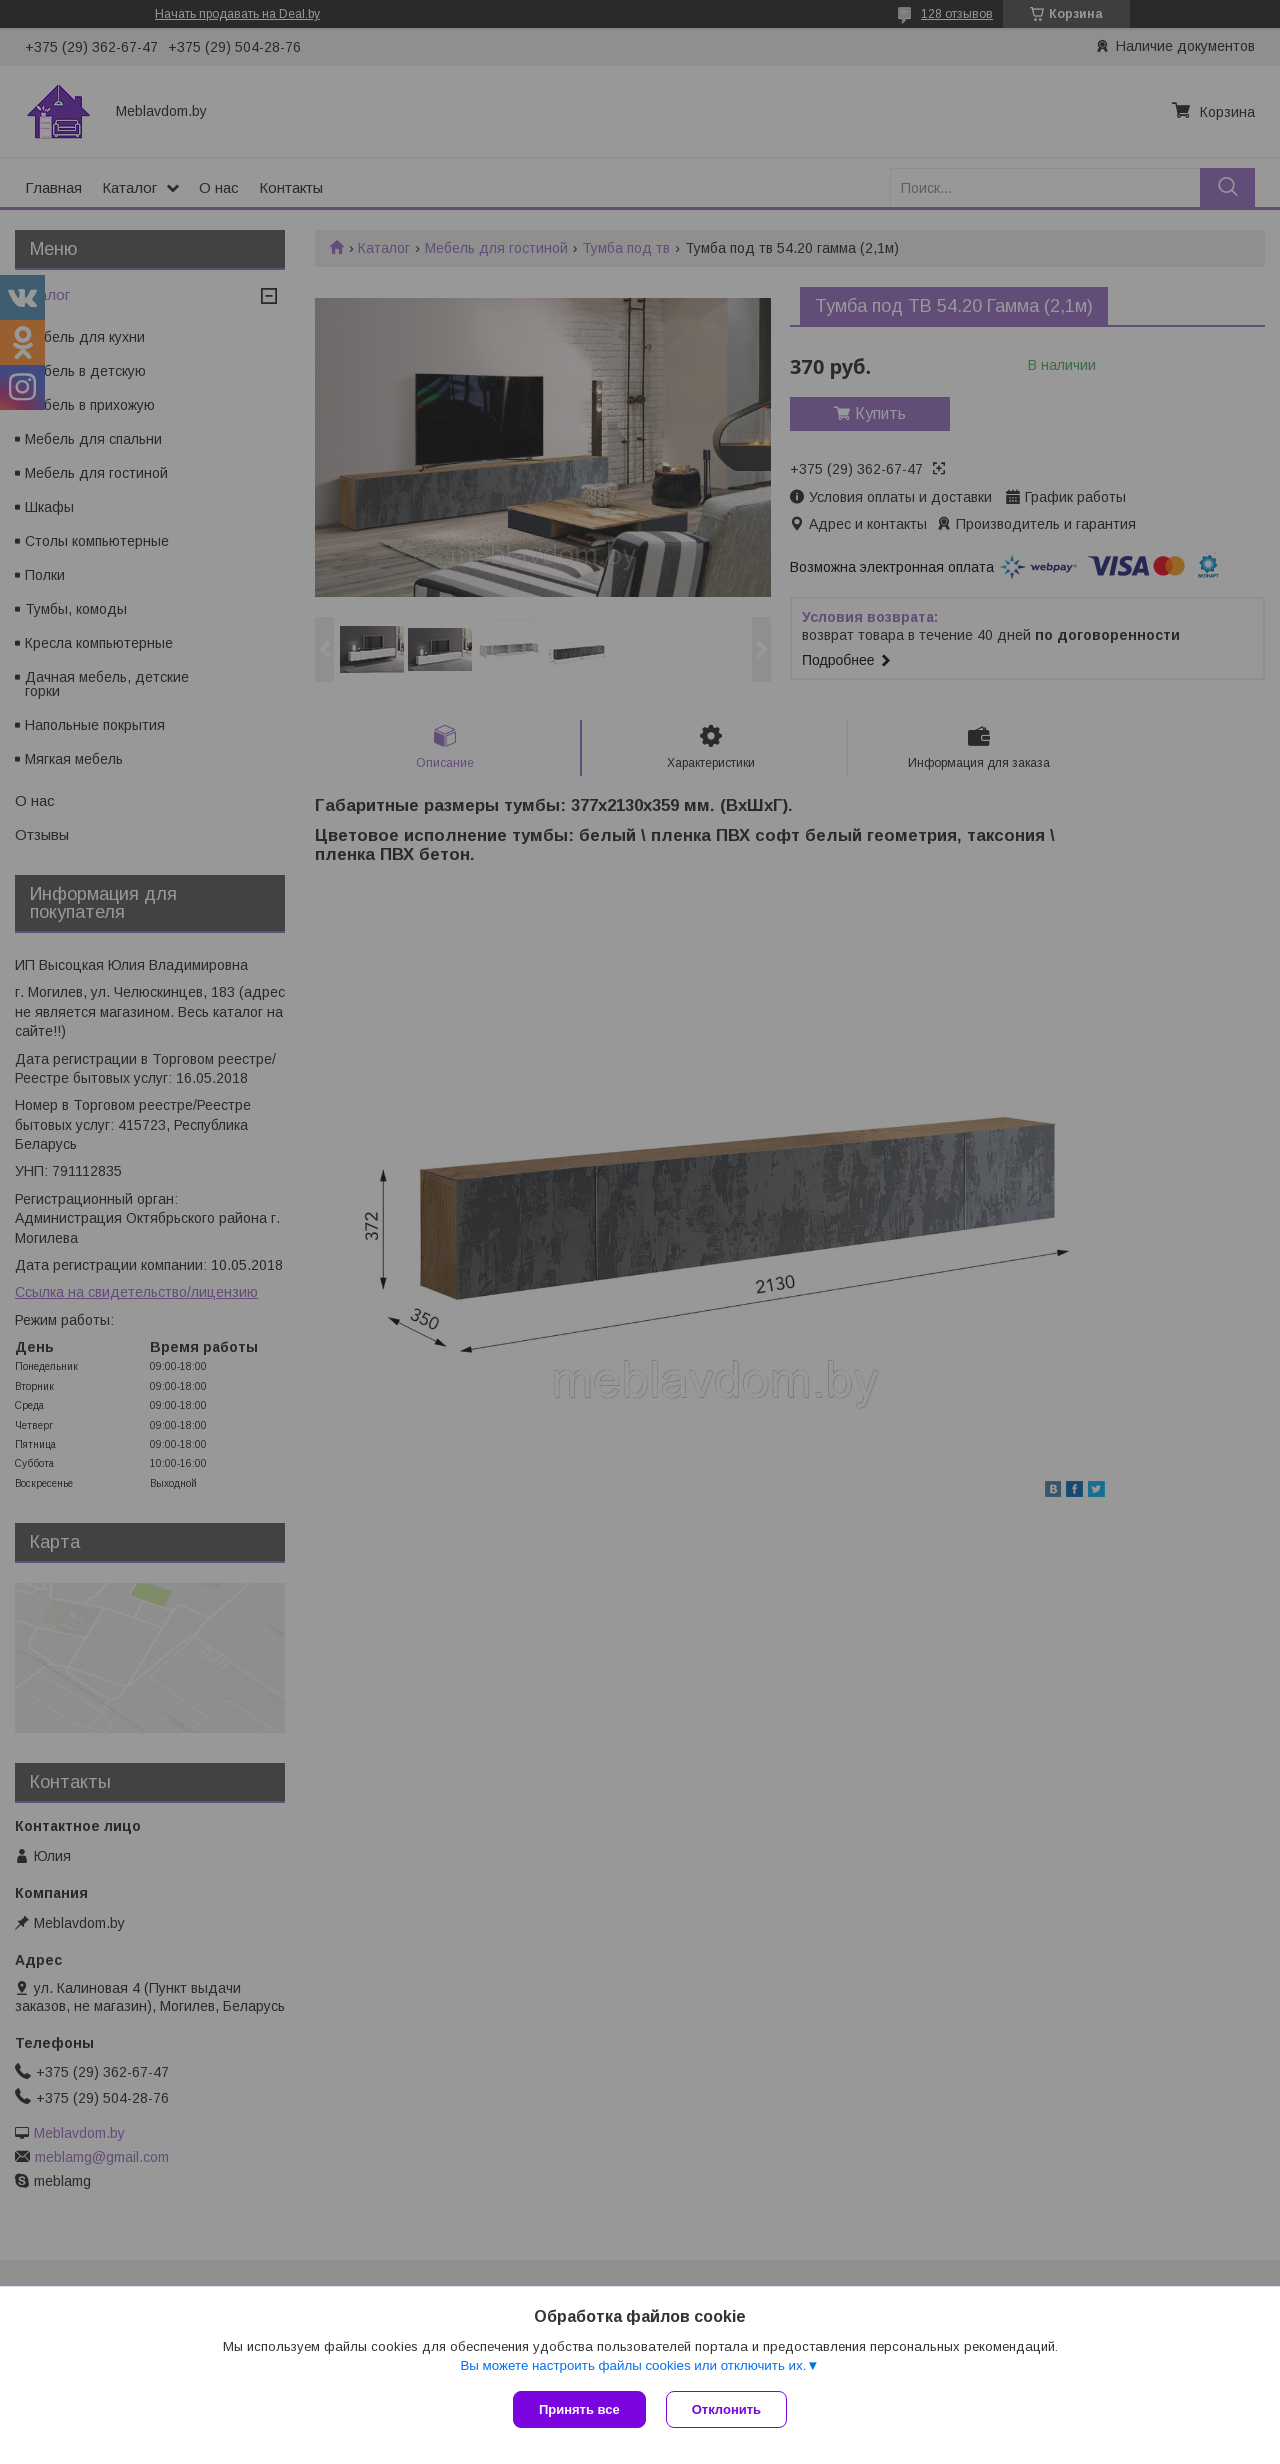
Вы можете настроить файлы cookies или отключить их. (633, 2365)
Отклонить (726, 2409)
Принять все (579, 2409)
